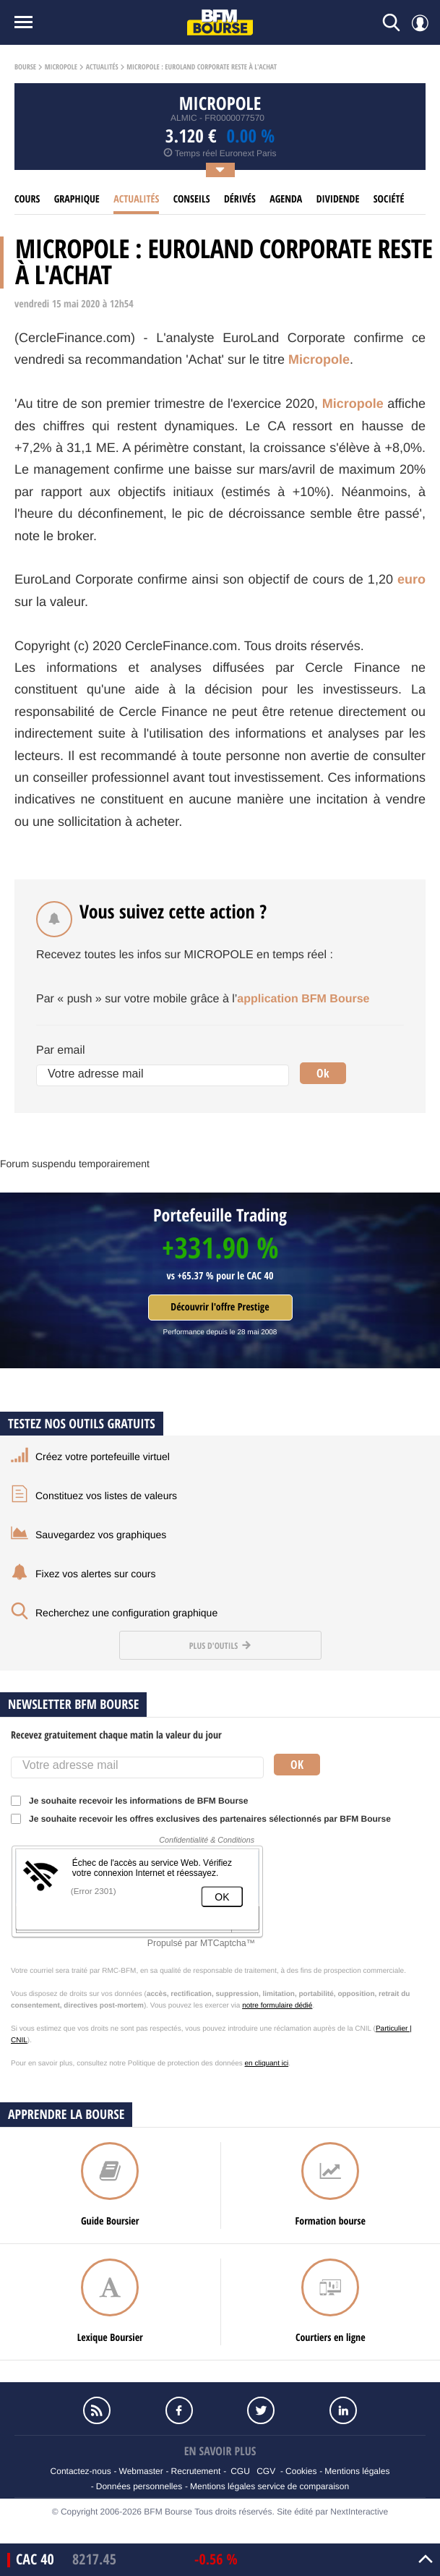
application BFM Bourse (303, 999)
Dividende (338, 199)
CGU (240, 2471)
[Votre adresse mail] (162, 1075)
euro (411, 579)
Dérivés (240, 199)
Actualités (102, 67)
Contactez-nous (81, 2471)
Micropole (61, 67)
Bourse (25, 67)
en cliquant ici (267, 2064)
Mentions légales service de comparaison (269, 2486)
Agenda (285, 199)
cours (27, 199)
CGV (265, 2471)
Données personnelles (139, 2486)
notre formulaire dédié (277, 2006)
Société (389, 199)
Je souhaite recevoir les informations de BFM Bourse (134, 1801)
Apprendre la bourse (66, 2114)
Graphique (77, 199)
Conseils (191, 199)
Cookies (300, 2471)
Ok (322, 1073)
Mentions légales (356, 2471)
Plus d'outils (220, 1645)
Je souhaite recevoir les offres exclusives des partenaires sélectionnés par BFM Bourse (205, 1819)
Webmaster (141, 2471)
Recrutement (196, 2471)
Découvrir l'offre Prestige (220, 1307)
